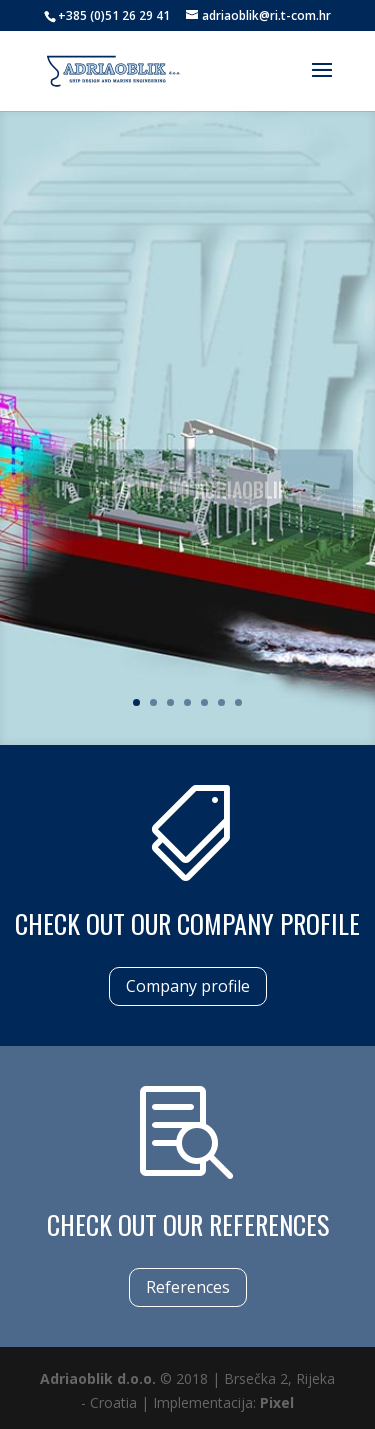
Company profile (188, 986)
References (188, 1287)
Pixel (277, 1402)
